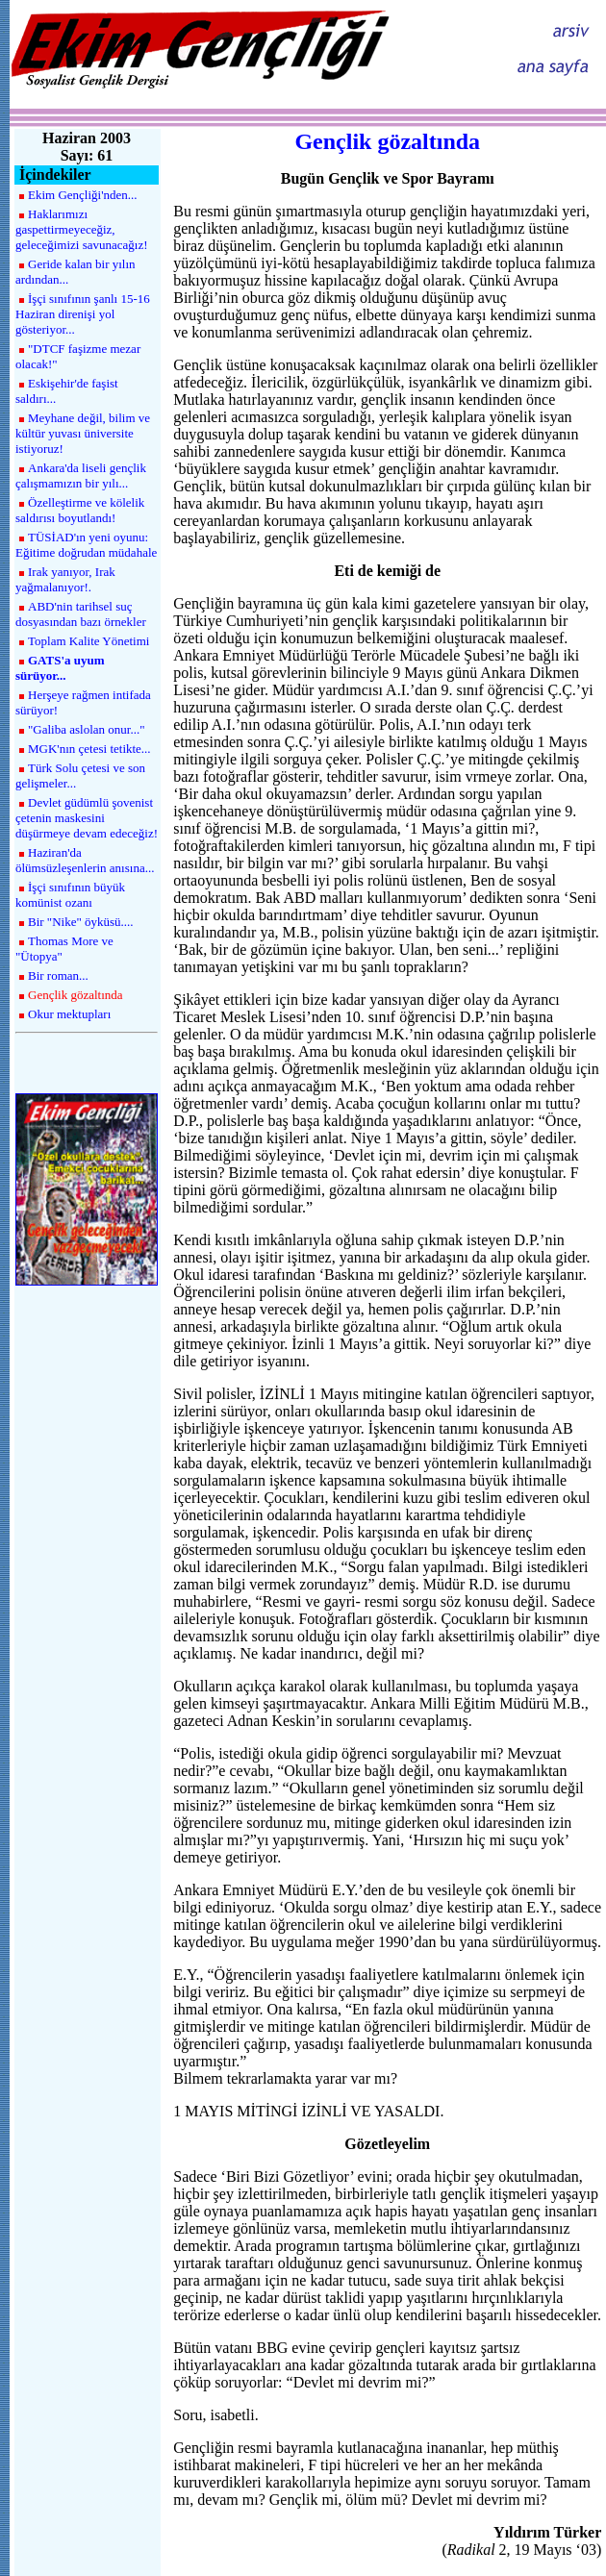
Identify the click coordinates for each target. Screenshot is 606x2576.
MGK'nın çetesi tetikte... (89, 748)
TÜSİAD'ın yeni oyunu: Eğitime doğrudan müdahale (86, 545)
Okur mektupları (69, 1014)
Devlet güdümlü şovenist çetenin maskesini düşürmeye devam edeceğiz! (86, 817)
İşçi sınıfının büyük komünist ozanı (70, 895)
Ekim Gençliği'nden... (83, 195)
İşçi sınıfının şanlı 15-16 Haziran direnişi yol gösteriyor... (82, 314)
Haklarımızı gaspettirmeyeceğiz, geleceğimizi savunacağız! (81, 229)
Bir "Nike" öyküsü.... (81, 921)
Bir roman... (58, 975)
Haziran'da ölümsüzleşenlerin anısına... (84, 860)
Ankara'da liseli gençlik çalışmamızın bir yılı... (80, 475)
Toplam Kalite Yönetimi (88, 641)
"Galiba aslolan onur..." (86, 729)
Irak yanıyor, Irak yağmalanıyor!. (65, 579)
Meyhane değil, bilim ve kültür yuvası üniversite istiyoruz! (82, 433)
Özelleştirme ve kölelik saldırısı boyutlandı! (79, 510)
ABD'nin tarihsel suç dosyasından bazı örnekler (80, 614)
